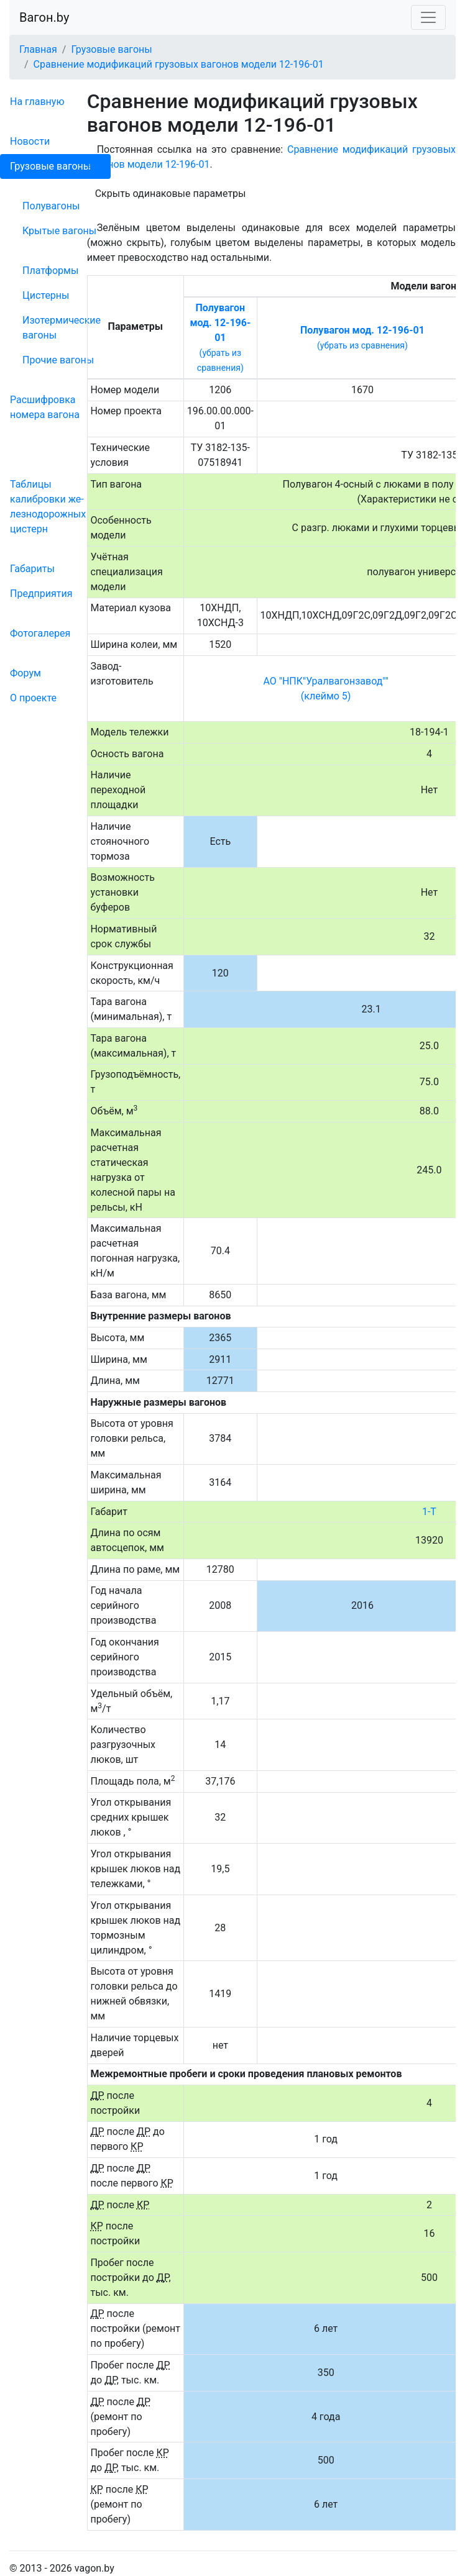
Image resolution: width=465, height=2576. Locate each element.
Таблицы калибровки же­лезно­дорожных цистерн (48, 506)
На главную (37, 101)
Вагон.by (44, 17)
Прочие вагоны (58, 360)
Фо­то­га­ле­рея (40, 633)
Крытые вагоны (59, 231)
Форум (25, 673)
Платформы (50, 270)
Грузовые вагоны (50, 166)
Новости (30, 141)
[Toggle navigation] (428, 17)
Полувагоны (51, 206)
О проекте (33, 698)
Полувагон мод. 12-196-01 (220, 323)
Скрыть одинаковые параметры (170, 193)
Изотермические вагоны (61, 327)
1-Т (429, 1512)
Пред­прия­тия (41, 593)
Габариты (32, 569)
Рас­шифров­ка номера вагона (45, 407)
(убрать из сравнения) (362, 345)
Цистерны (46, 295)
